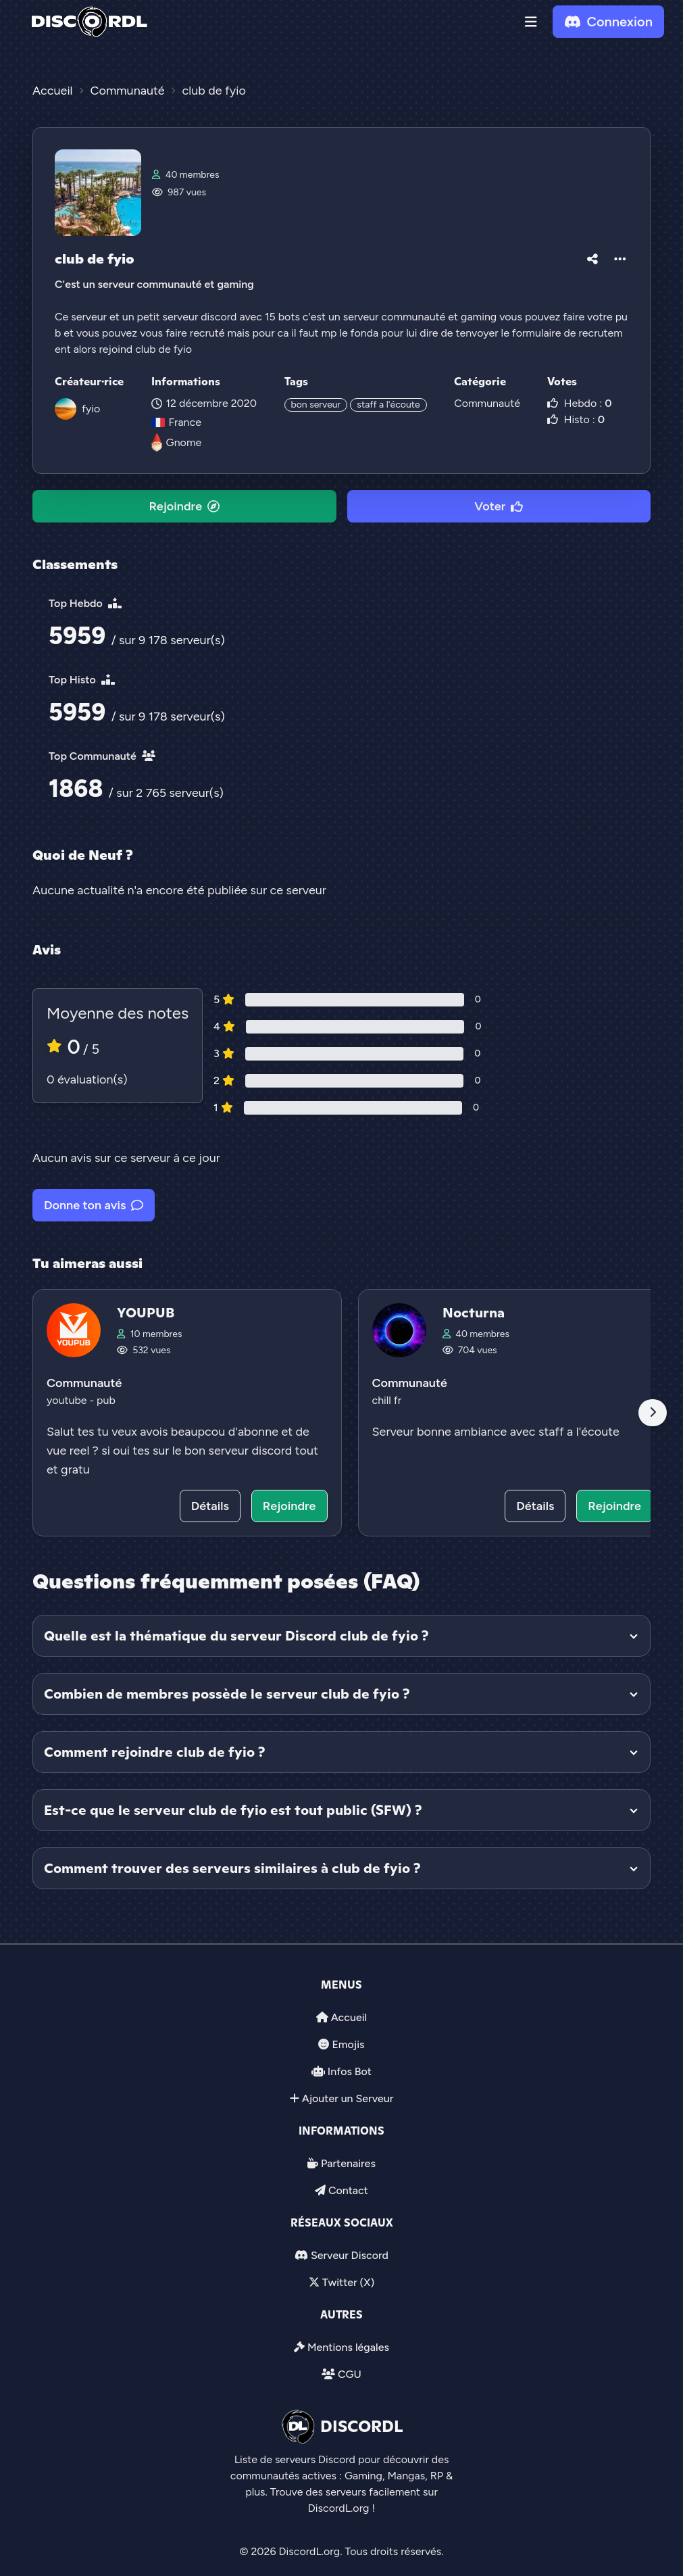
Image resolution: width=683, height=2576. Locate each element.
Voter (498, 506)
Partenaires (348, 2163)
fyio (91, 408)
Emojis (348, 2044)
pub (106, 1400)
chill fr (387, 1400)
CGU (349, 2374)
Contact (348, 2190)
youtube (68, 1400)
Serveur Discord (349, 2255)
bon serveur (316, 404)
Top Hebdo (85, 603)
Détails (210, 1506)
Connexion (608, 22)
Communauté (487, 403)
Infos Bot (350, 2071)
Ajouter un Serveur (348, 2098)
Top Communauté (102, 756)
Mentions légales (348, 2347)
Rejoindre (184, 506)
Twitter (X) (348, 2282)
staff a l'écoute (388, 404)
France (176, 422)
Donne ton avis (93, 1205)
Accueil (349, 2017)
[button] (531, 21)
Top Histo (82, 679)
